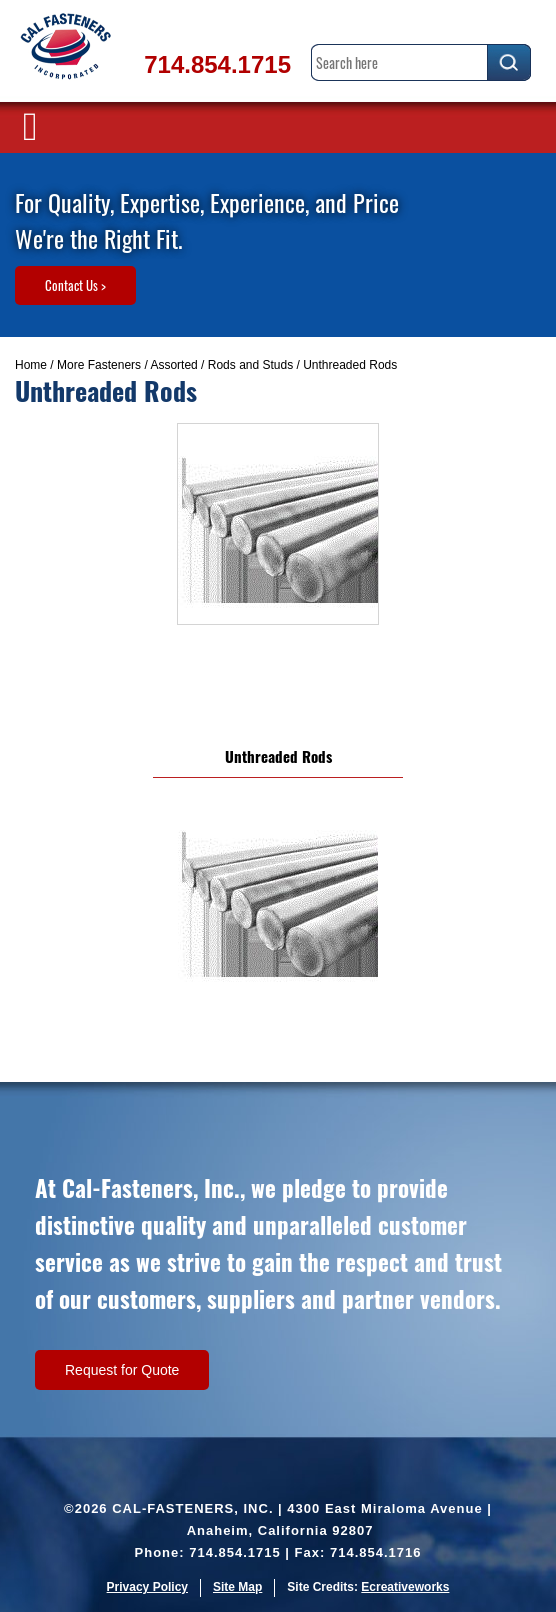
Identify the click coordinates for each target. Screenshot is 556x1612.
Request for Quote (122, 1370)
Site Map (237, 1587)
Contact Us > (75, 285)
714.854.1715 (217, 64)
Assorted (173, 365)
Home (31, 365)
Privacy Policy (147, 1587)
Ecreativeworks (405, 1587)
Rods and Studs (250, 365)
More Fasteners (99, 365)
